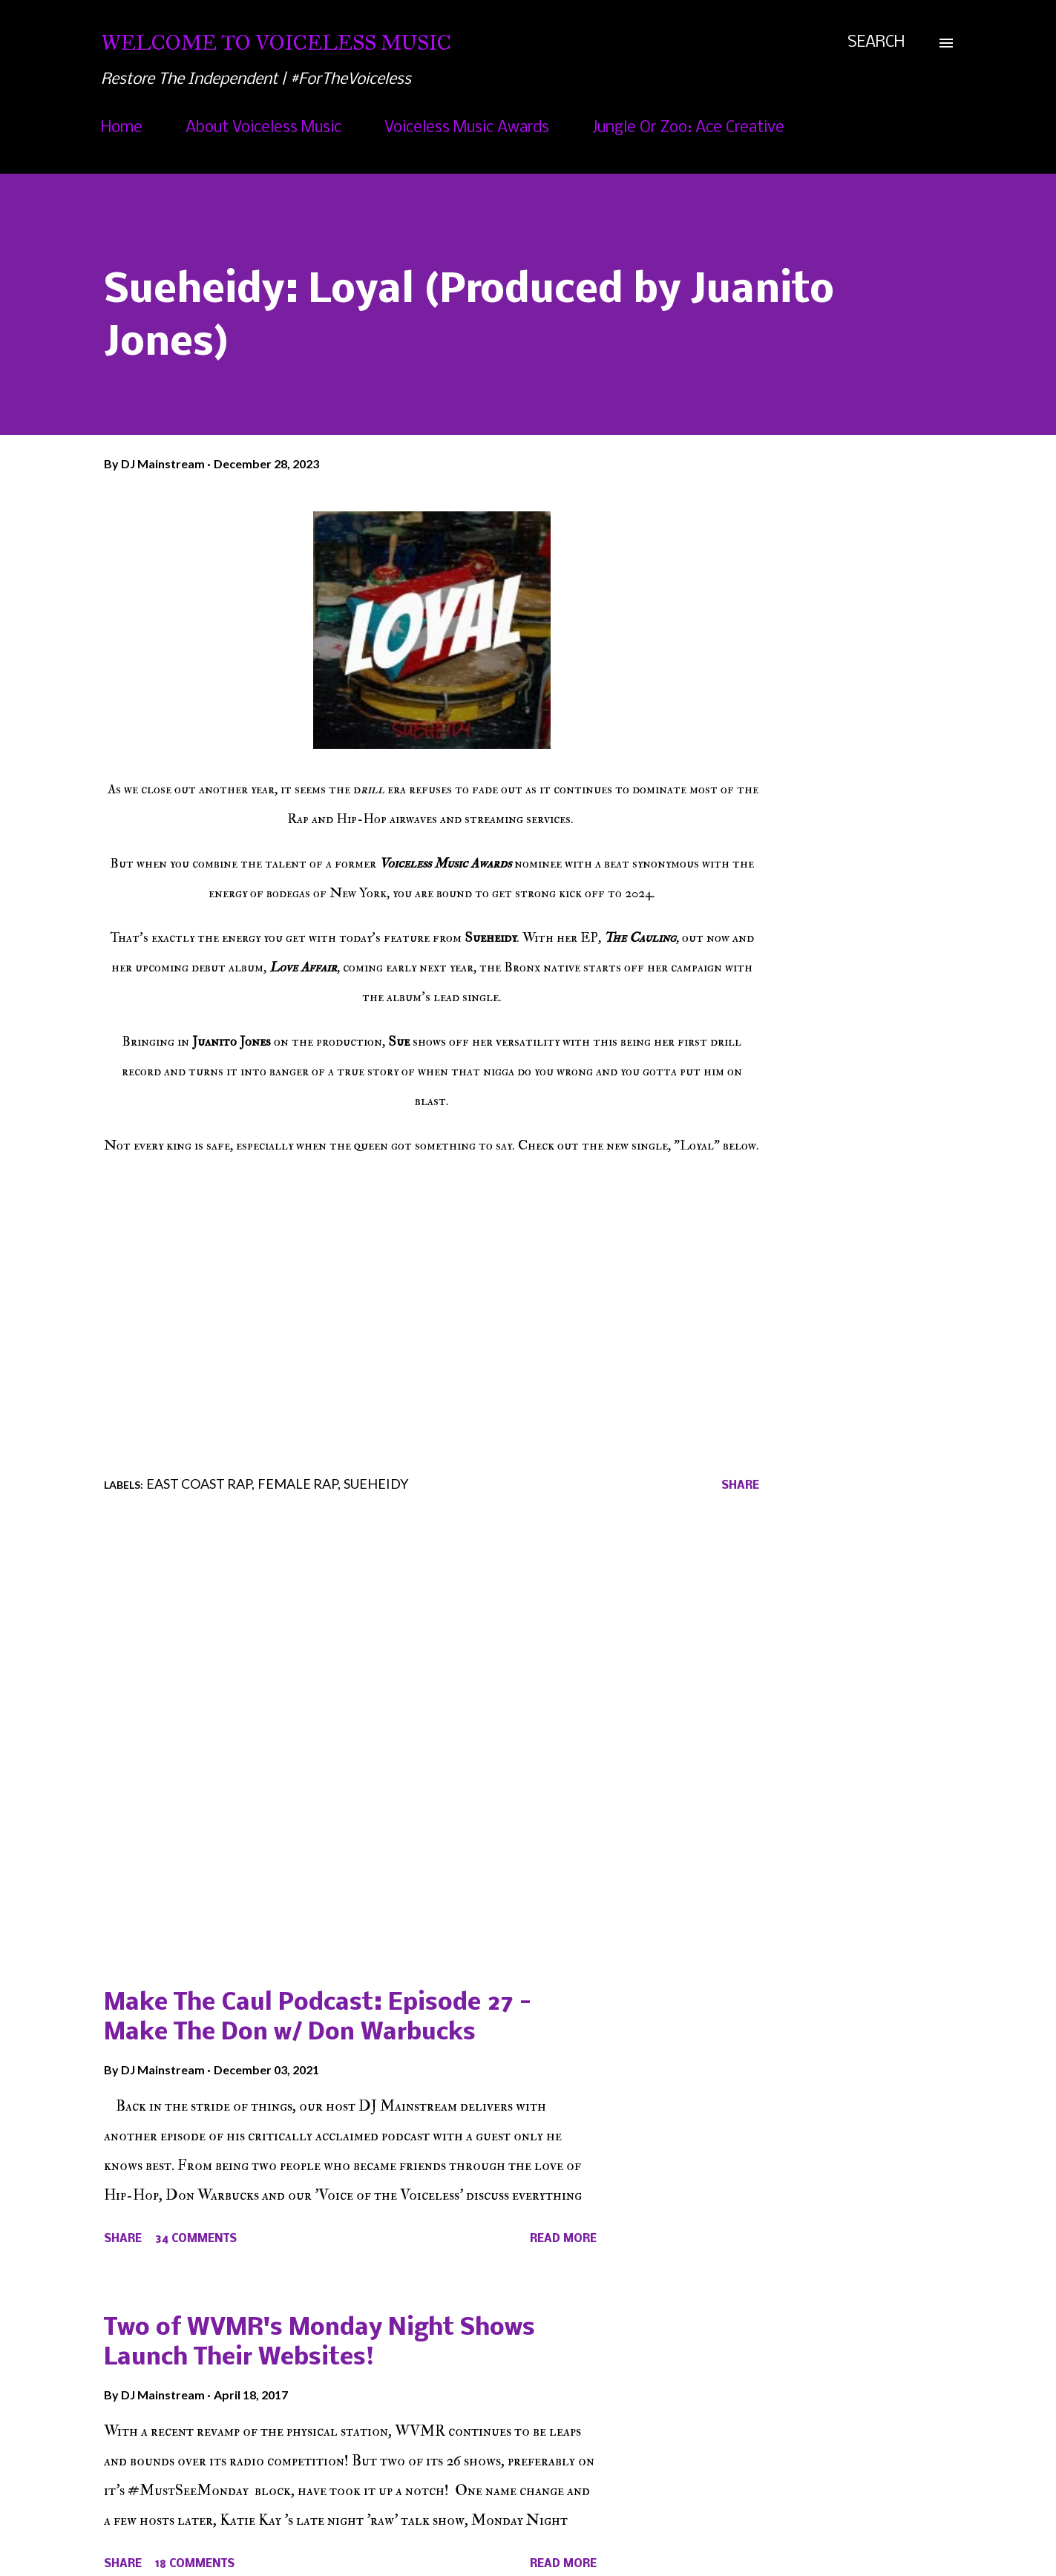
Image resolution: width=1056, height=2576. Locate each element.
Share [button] (740, 1486)
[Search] (876, 43)
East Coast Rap (199, 1483)
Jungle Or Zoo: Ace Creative (688, 128)
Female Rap (298, 1483)
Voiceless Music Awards (466, 128)
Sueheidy (376, 1483)
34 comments (196, 2239)
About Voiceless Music (263, 128)
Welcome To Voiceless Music (276, 43)
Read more (563, 2239)
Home (121, 128)
